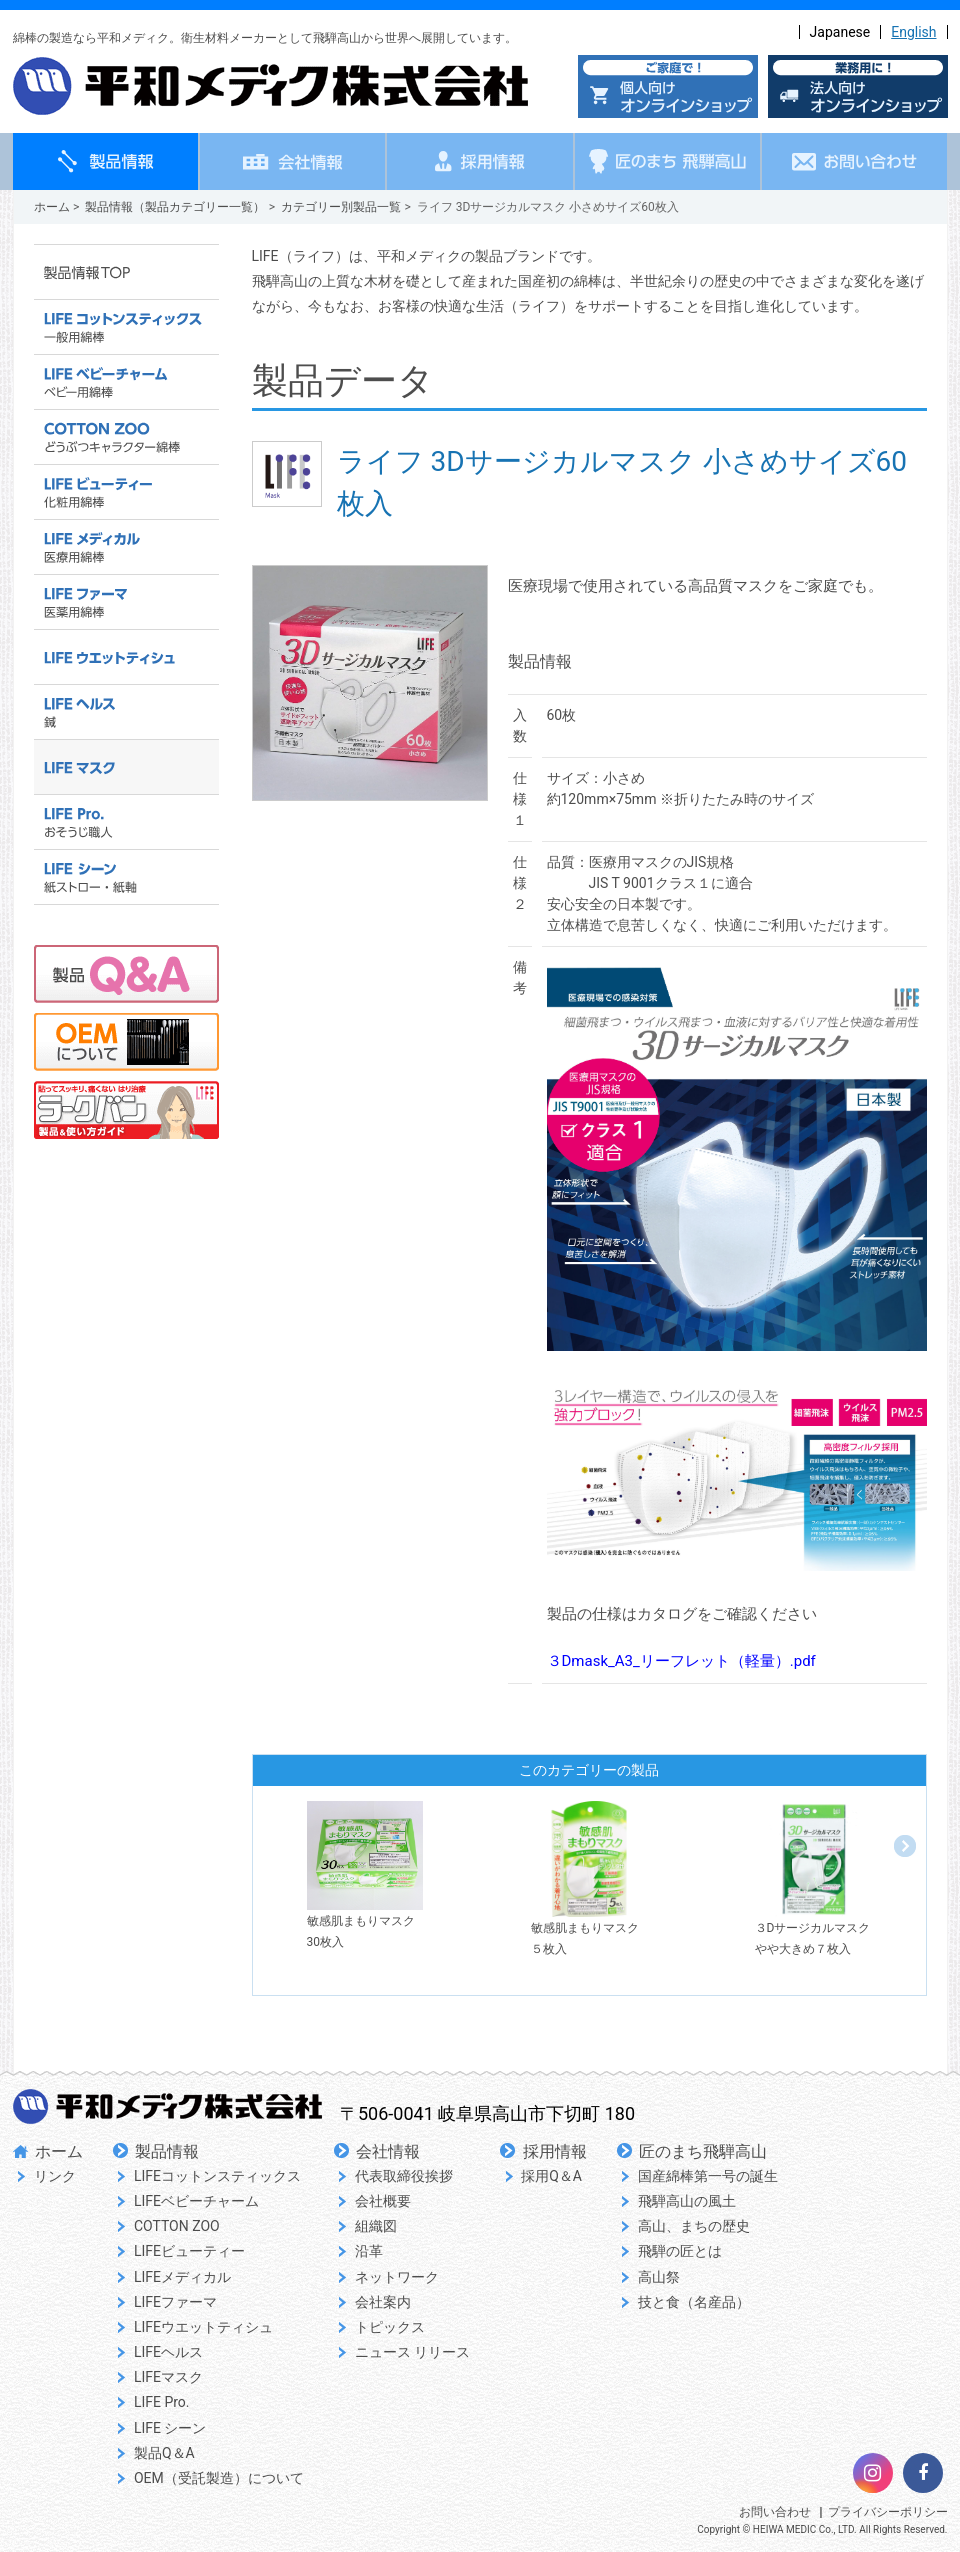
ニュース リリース (412, 2352)
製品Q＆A (164, 2453)
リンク (55, 2176)
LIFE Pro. (162, 2402)
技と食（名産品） (694, 2302)
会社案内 (383, 2302)
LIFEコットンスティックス (217, 2176)
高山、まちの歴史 (694, 2226)
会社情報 (388, 2151)
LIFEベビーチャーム (196, 2201)
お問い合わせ (775, 2512)
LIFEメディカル (182, 2277)
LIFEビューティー (189, 2251)
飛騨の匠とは (680, 2251)
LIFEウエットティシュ (203, 2327)
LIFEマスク (168, 2377)
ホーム (52, 207)
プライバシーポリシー (888, 2512)
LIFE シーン (170, 2428)
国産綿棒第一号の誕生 (708, 2176)
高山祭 (659, 2277)
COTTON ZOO (177, 2226)
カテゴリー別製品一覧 (341, 207)
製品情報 (167, 2151)
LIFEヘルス (168, 2352)
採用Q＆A (551, 2176)
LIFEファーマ (175, 2302)
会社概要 (383, 2201)
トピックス (390, 2327)
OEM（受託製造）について (219, 2478)
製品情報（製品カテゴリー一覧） (175, 207)
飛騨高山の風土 (687, 2201)
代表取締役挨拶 (404, 2176)
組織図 (376, 2226)
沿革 (369, 2251)
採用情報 (555, 2151)
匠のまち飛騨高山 (703, 2151)
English (913, 32)
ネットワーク (397, 2277)
